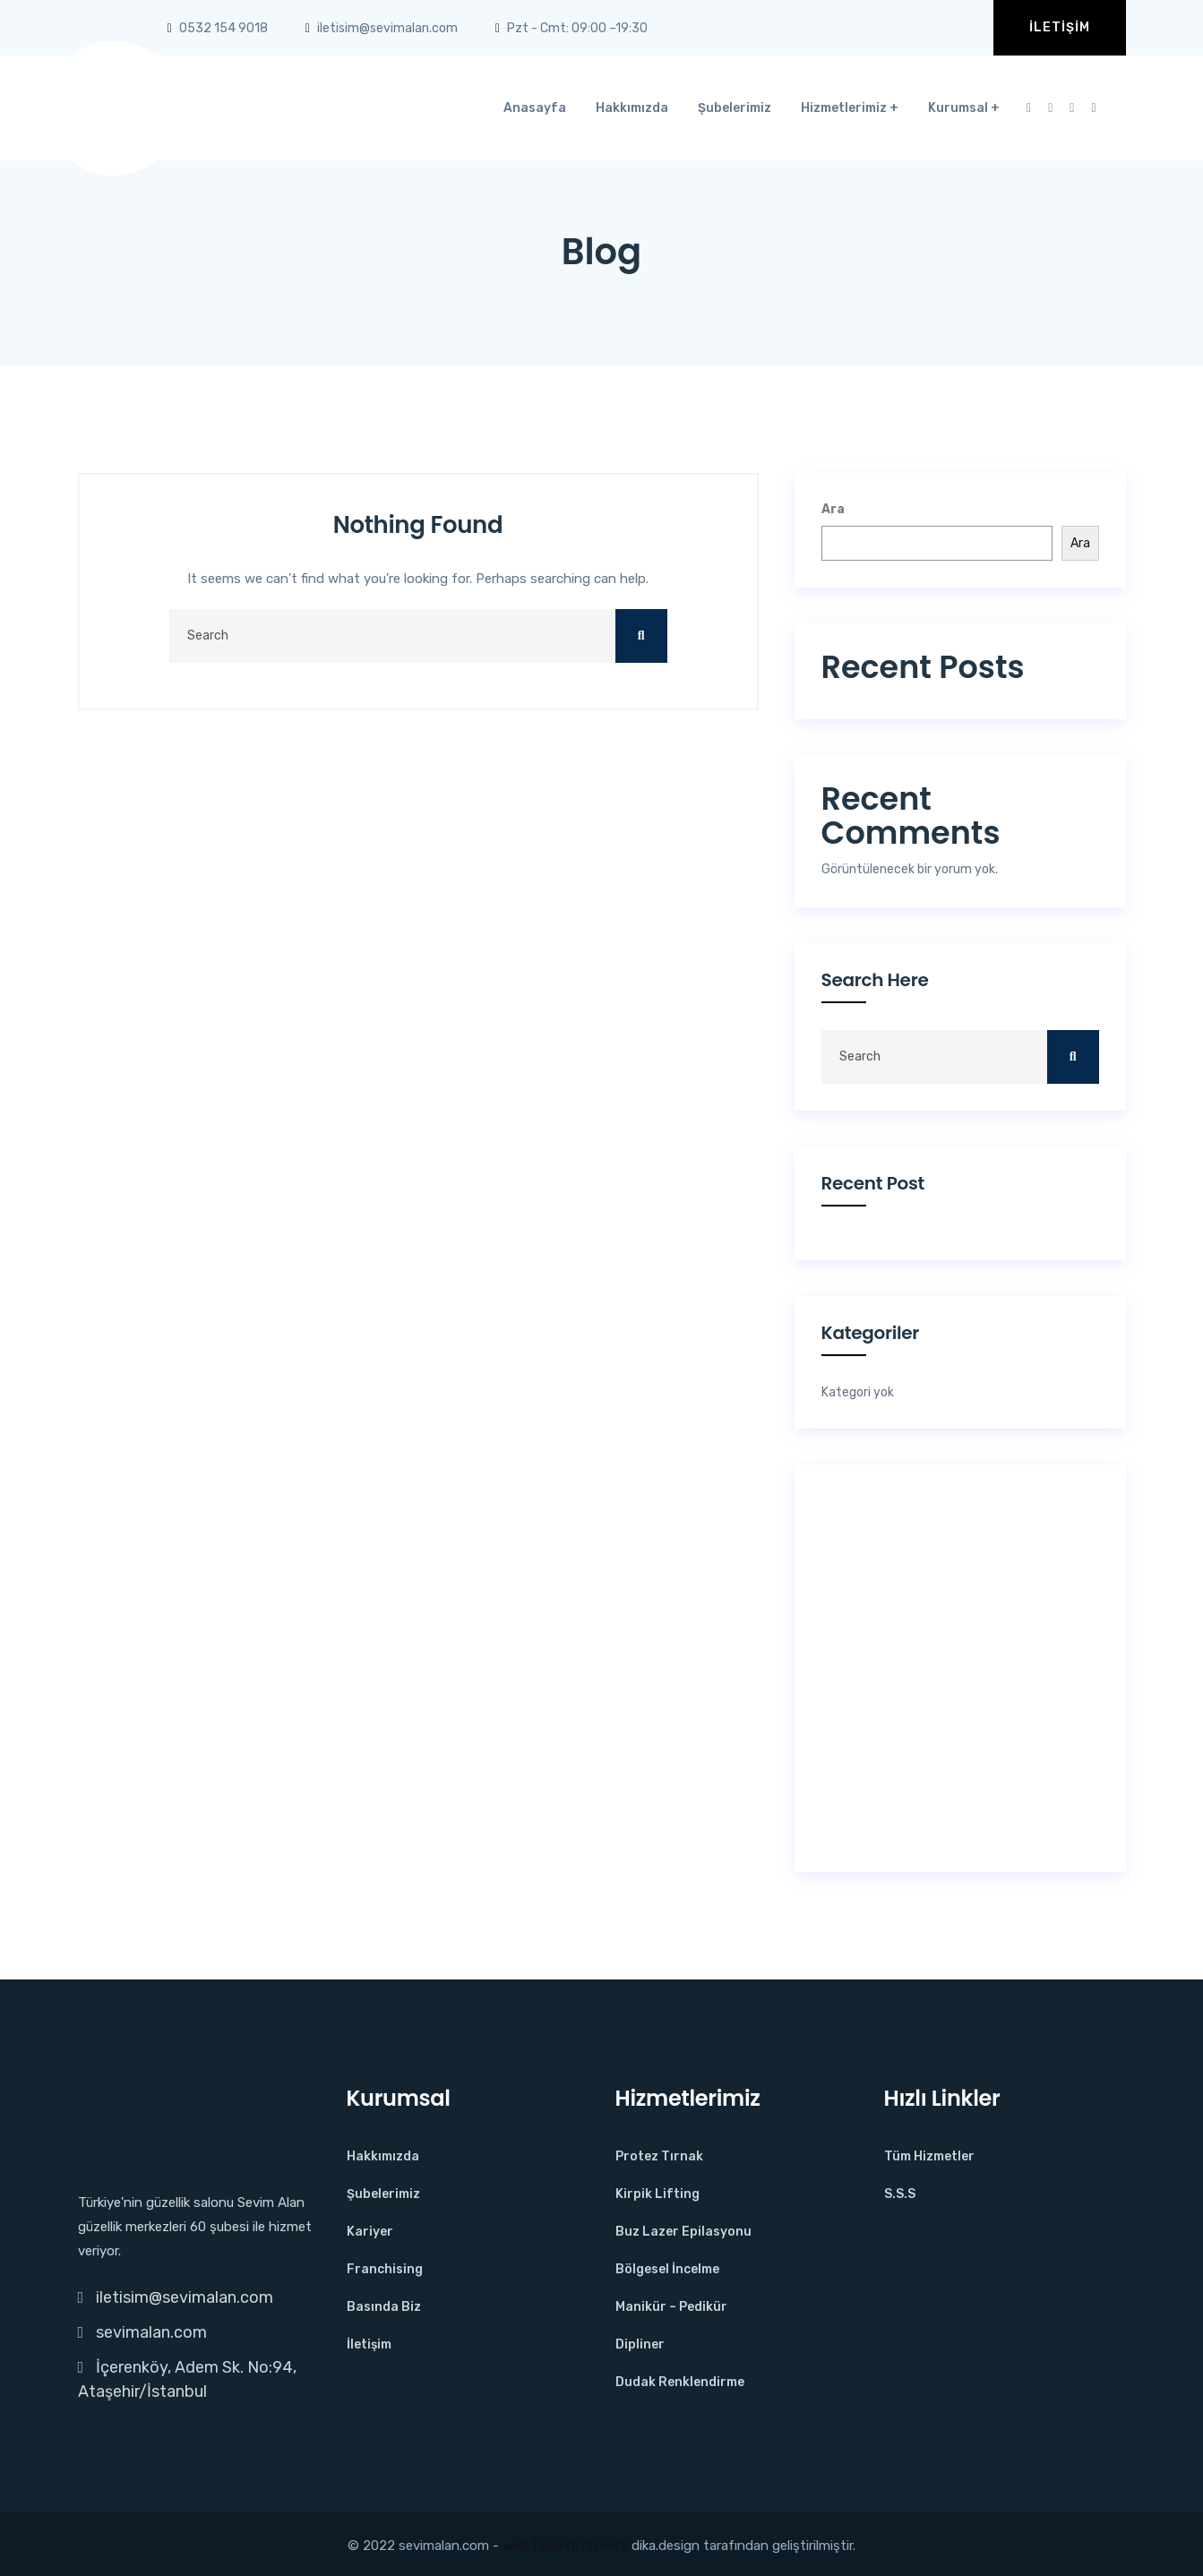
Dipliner (640, 2344)
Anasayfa (534, 108)
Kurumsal (958, 108)
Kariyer (370, 2231)
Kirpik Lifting (657, 2194)
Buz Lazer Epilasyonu (683, 2231)
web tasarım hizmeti (565, 2545)
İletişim (1059, 27)
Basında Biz (384, 2306)
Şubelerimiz (734, 108)
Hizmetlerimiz (844, 108)
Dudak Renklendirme (679, 2382)
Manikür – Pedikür (671, 2306)
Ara (833, 509)
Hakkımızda (632, 108)
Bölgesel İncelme (667, 2269)
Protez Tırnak (659, 2156)
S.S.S (899, 2194)
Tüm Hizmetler (929, 2156)
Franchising (385, 2269)
